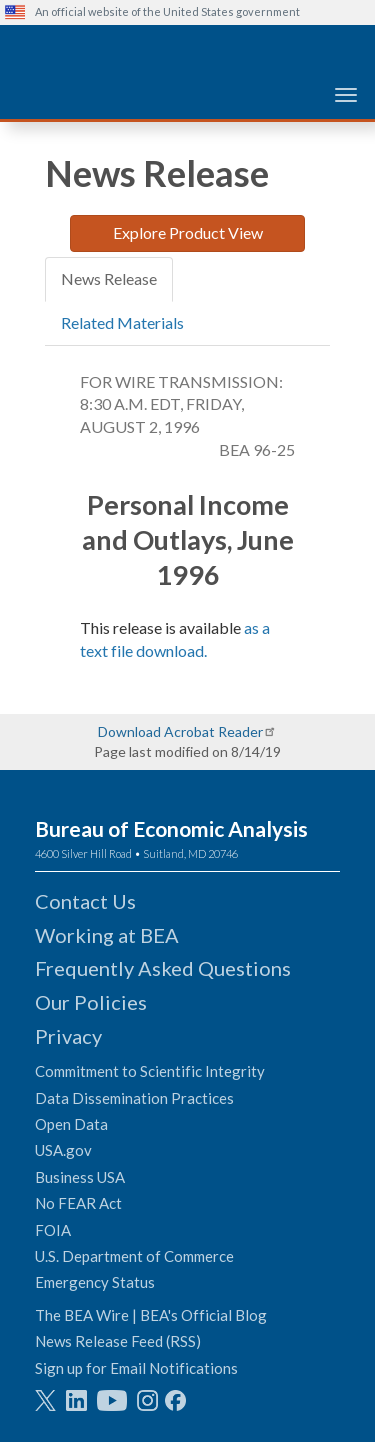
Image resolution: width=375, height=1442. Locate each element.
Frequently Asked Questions (163, 968)
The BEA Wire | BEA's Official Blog (151, 1315)
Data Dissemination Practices (134, 1098)
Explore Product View (188, 232)
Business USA (80, 1177)
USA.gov (63, 1150)
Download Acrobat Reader (180, 731)
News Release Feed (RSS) (118, 1341)
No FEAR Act (78, 1203)
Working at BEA (107, 935)
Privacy (68, 1036)
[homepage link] (190, 48)
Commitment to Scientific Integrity (150, 1071)
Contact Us (85, 901)
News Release (109, 278)
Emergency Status (95, 1282)
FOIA (53, 1230)
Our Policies (91, 1002)
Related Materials (122, 322)
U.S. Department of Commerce (134, 1256)
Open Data (71, 1124)
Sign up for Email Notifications (136, 1368)
